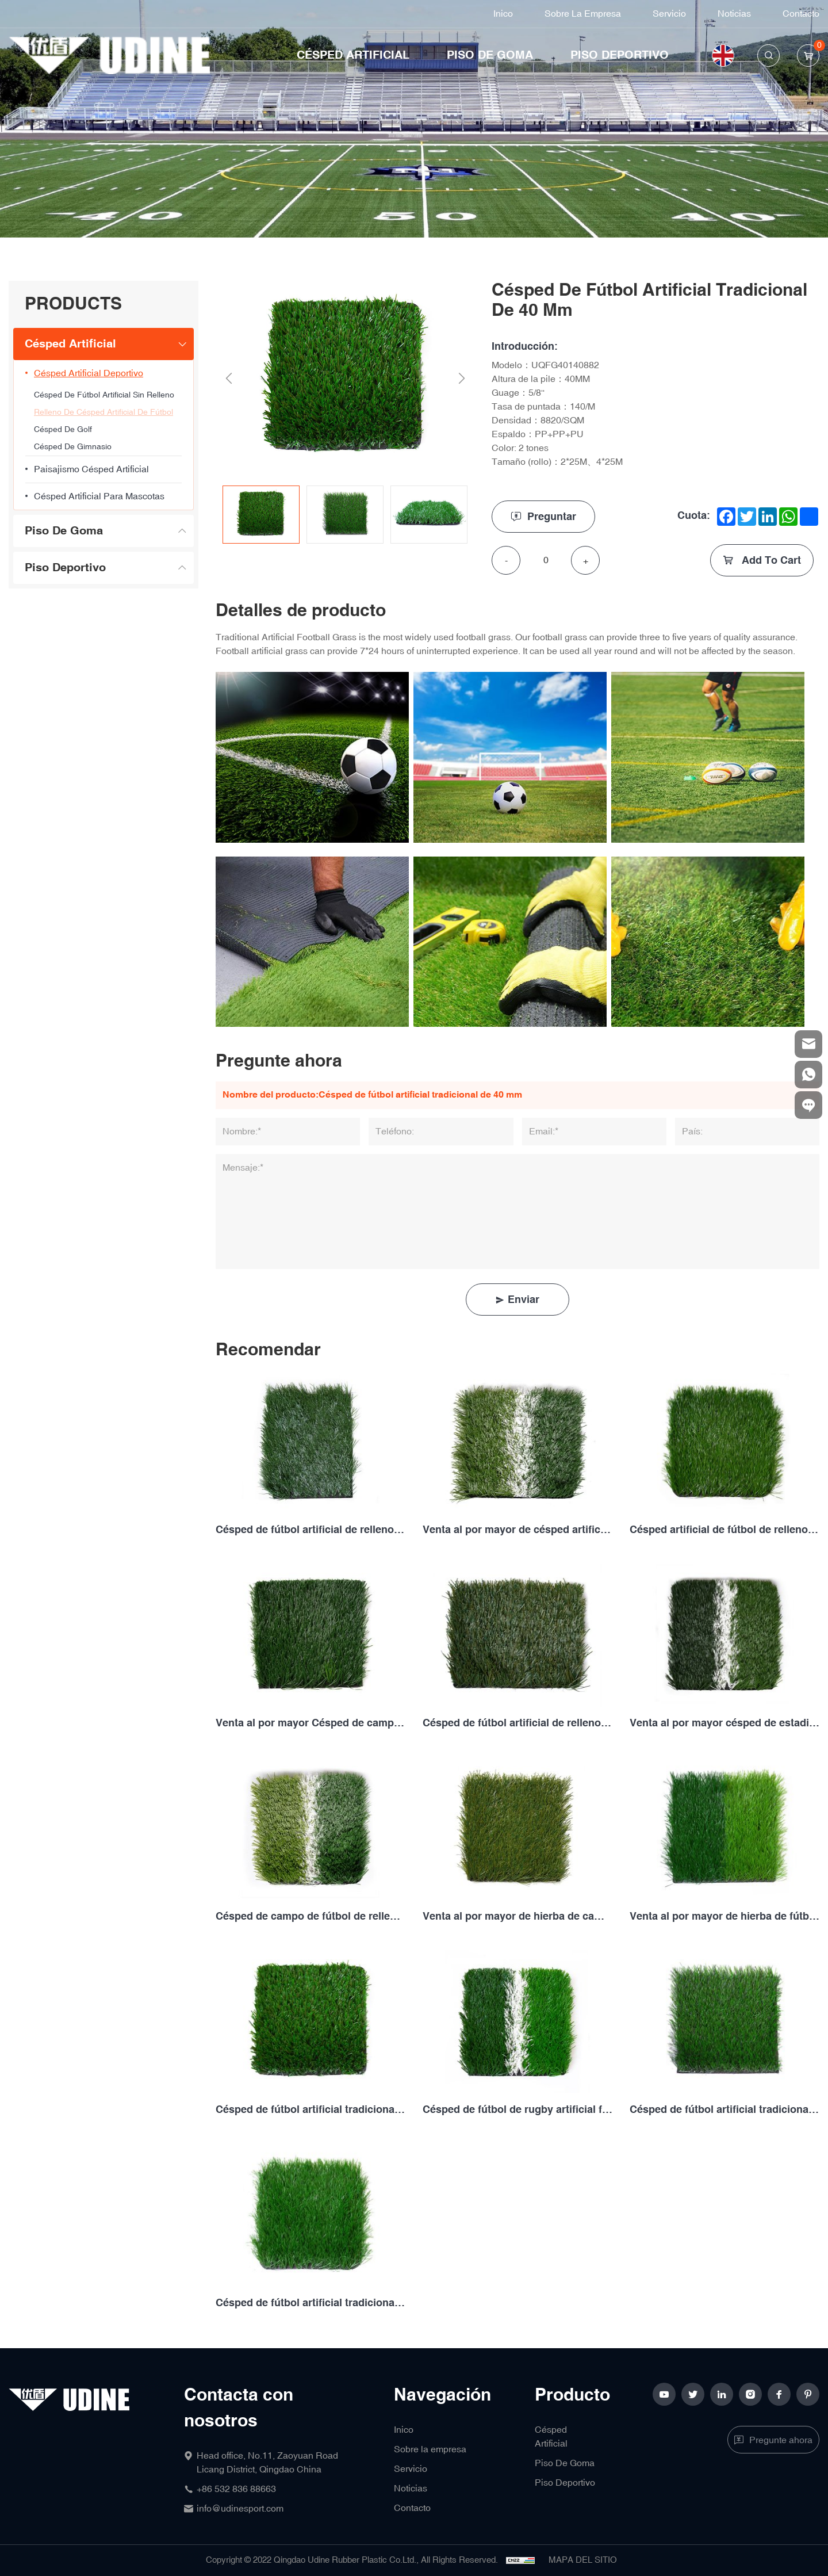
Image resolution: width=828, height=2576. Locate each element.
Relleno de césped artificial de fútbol (103, 412)
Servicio (669, 14)
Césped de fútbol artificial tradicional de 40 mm (310, 2109)
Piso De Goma (490, 55)
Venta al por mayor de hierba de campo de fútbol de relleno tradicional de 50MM (517, 1916)
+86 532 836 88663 (236, 2489)
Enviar (523, 1299)
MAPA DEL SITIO (583, 2560)
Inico (503, 14)
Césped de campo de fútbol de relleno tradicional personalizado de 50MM (310, 1916)
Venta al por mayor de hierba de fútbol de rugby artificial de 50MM (724, 1916)
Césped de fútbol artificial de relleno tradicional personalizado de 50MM (310, 1530)
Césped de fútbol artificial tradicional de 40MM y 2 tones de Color (724, 2109)
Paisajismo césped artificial (91, 469)
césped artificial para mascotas (99, 496)
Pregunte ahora (780, 2440)
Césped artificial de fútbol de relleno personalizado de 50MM (724, 1530)
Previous (228, 379)
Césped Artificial (353, 55)
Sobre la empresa (583, 14)
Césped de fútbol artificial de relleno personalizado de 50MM (517, 1723)
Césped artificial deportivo (88, 373)
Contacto (801, 14)
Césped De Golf (63, 429)
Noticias (734, 14)
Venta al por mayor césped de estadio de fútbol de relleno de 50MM (724, 1723)
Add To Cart (770, 560)
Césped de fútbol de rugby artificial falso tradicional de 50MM (517, 2109)
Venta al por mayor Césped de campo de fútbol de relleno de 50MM (310, 1723)
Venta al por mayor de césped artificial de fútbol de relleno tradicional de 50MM (517, 1530)
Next (461, 379)
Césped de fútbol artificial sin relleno (104, 395)
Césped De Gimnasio (73, 447)
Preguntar (551, 516)
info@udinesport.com (240, 2508)
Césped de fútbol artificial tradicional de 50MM (310, 2303)
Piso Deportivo (619, 55)
